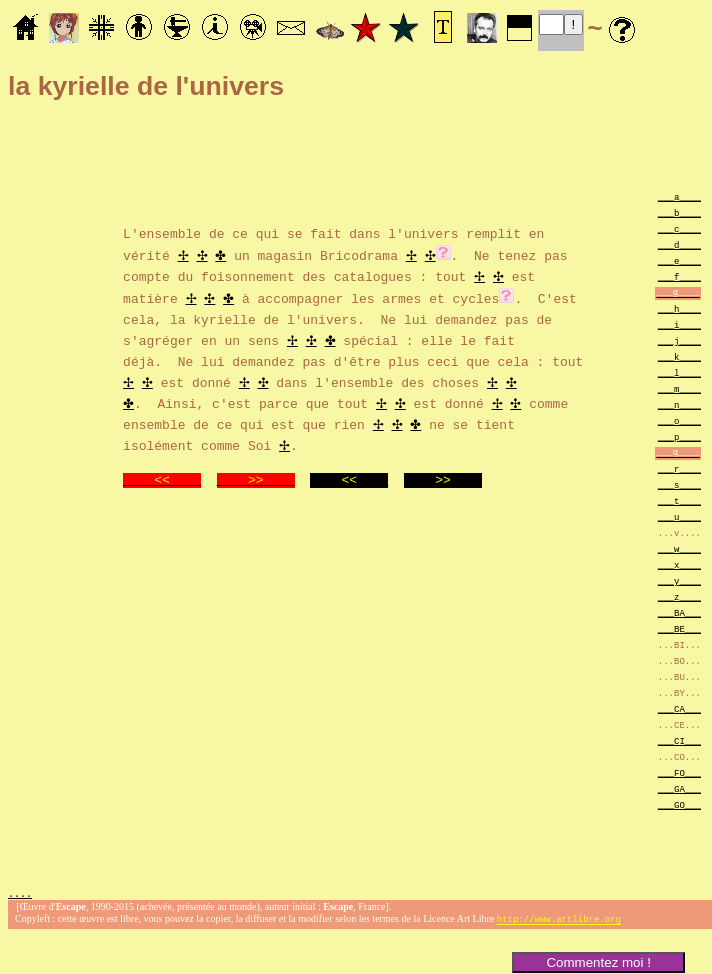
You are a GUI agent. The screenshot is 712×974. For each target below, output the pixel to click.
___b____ (679, 212)
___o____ (679, 420)
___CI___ (679, 740)
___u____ (679, 516)
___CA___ (679, 708)
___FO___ (679, 772)
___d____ (679, 244)
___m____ (679, 388)
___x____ (679, 564)
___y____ (679, 580)
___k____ (679, 356)
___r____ (679, 468)
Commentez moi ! (598, 962)
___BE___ (679, 628)
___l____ (679, 372)
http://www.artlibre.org (559, 921)
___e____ (679, 260)
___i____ (679, 324)
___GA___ (679, 788)
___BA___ (679, 612)
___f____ (679, 276)
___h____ (679, 308)
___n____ (679, 404)
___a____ (679, 196)
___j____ (679, 340)
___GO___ (679, 804)
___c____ (679, 228)
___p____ (679, 436)
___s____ (679, 484)
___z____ (679, 596)
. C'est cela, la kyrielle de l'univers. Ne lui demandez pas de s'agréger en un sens (350, 317)
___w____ (679, 548)
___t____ (679, 500)
